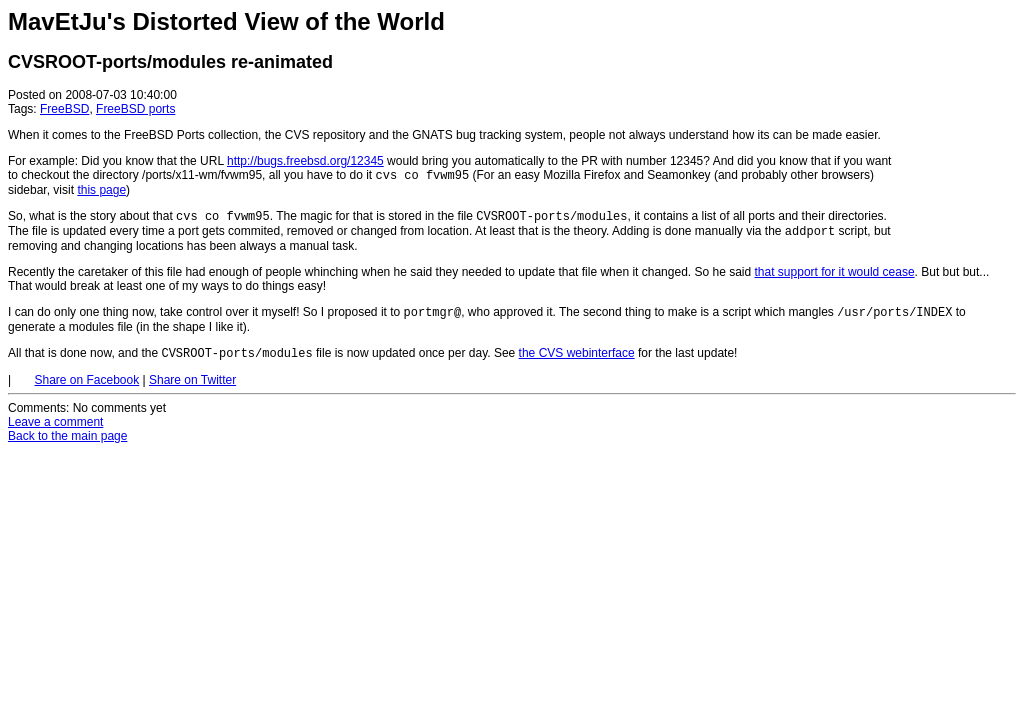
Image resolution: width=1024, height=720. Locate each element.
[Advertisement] (956, 128)
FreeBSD (64, 109)
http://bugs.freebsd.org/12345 (305, 161)
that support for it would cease (835, 278)
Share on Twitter (192, 390)
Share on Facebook (86, 390)
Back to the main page (67, 446)
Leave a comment (55, 432)
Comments (37, 418)
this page (101, 192)
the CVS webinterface (577, 363)
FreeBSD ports (135, 109)
